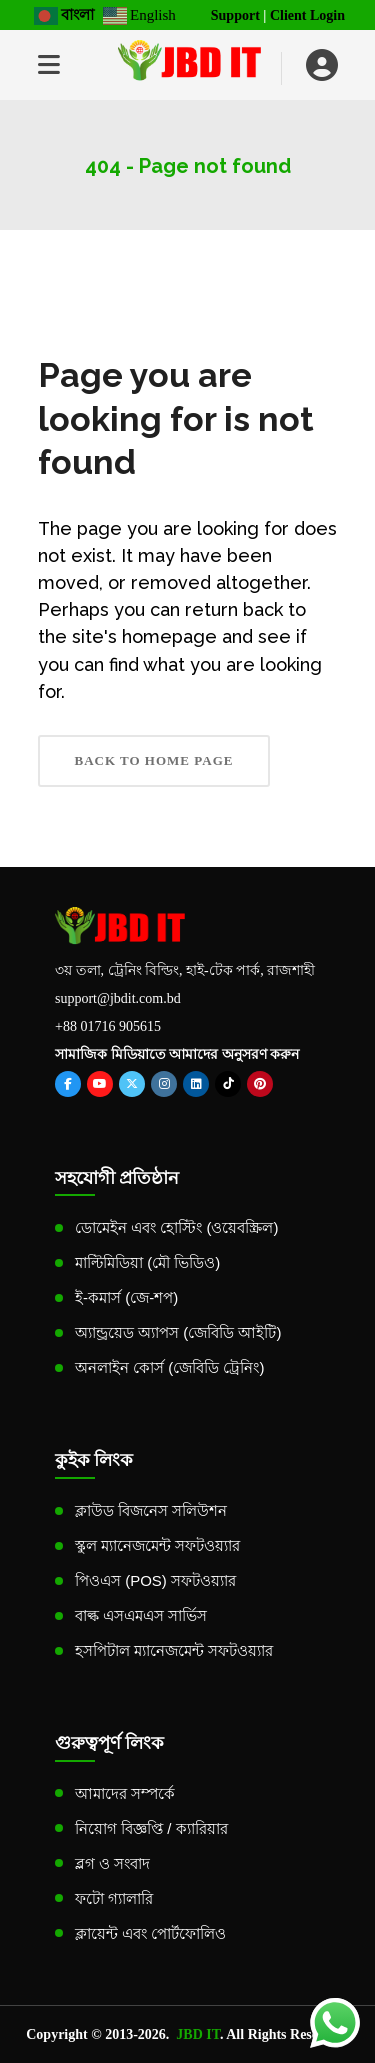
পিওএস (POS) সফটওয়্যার (155, 1580)
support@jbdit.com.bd (118, 998)
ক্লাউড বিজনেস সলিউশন (151, 1510)
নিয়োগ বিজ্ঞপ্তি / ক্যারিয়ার (151, 1828)
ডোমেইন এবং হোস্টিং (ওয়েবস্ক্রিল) (177, 1227)
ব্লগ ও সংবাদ (112, 1863)
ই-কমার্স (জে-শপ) (126, 1297)
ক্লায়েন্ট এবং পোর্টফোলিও (150, 1933)
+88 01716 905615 (108, 1026)
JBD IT (198, 2034)
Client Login (307, 15)
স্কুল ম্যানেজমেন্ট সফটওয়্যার (157, 1545)
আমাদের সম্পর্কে (125, 1793)
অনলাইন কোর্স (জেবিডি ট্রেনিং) (170, 1367)
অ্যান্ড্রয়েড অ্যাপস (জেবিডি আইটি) (178, 1332)
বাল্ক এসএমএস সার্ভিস (141, 1615)
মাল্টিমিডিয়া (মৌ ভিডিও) (147, 1262)
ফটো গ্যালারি (114, 1898)
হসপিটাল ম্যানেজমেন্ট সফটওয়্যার (174, 1650)
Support (235, 15)
